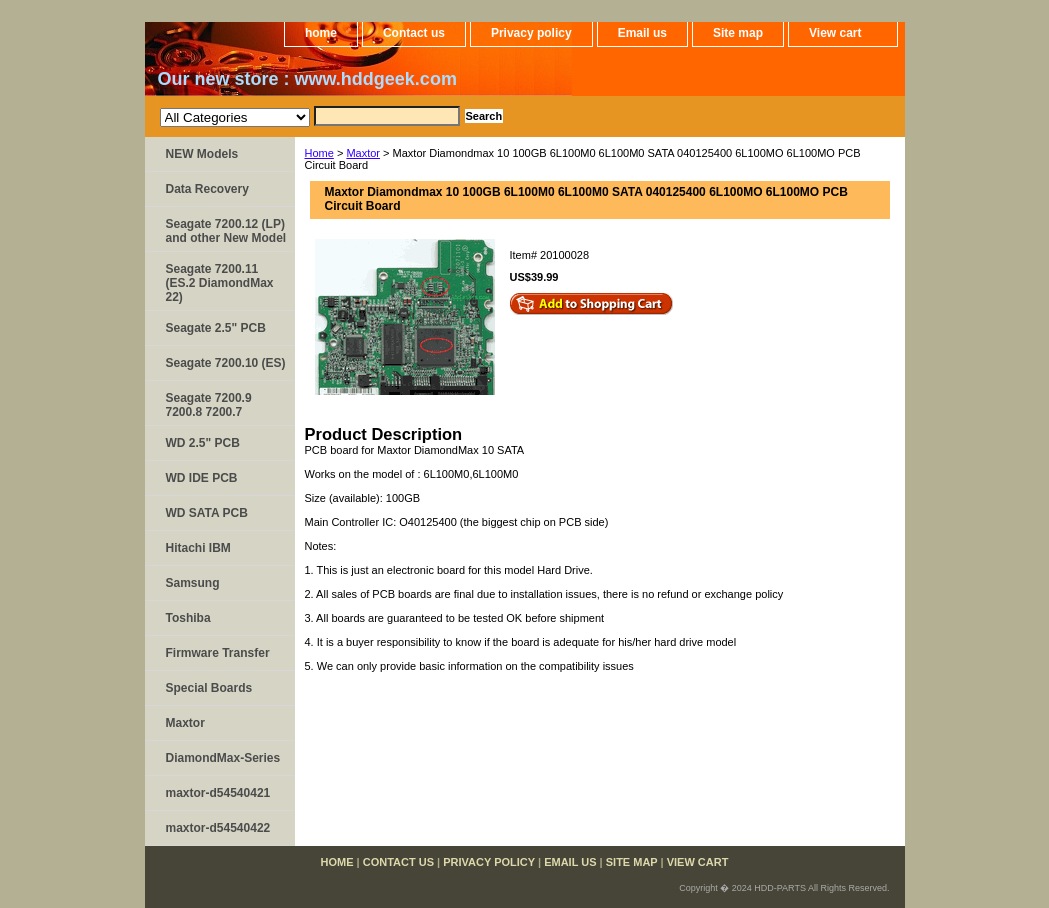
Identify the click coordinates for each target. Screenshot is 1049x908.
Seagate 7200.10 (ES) (226, 363)
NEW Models (202, 154)
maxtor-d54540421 (218, 793)
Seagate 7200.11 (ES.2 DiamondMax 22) (220, 283)
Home (319, 153)
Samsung (193, 583)
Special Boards (209, 688)
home (321, 33)
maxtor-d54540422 (218, 828)
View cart (835, 33)
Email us (642, 33)
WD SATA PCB (207, 513)
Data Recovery (207, 189)
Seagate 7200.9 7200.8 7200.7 (209, 405)
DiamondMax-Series (223, 758)
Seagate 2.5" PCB (216, 328)
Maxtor (363, 153)
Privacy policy (531, 33)
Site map (738, 33)
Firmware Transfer (218, 653)
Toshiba (188, 618)
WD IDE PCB (202, 478)
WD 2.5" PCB (203, 443)
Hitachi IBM (198, 548)
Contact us (414, 33)
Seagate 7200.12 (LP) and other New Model (226, 231)
